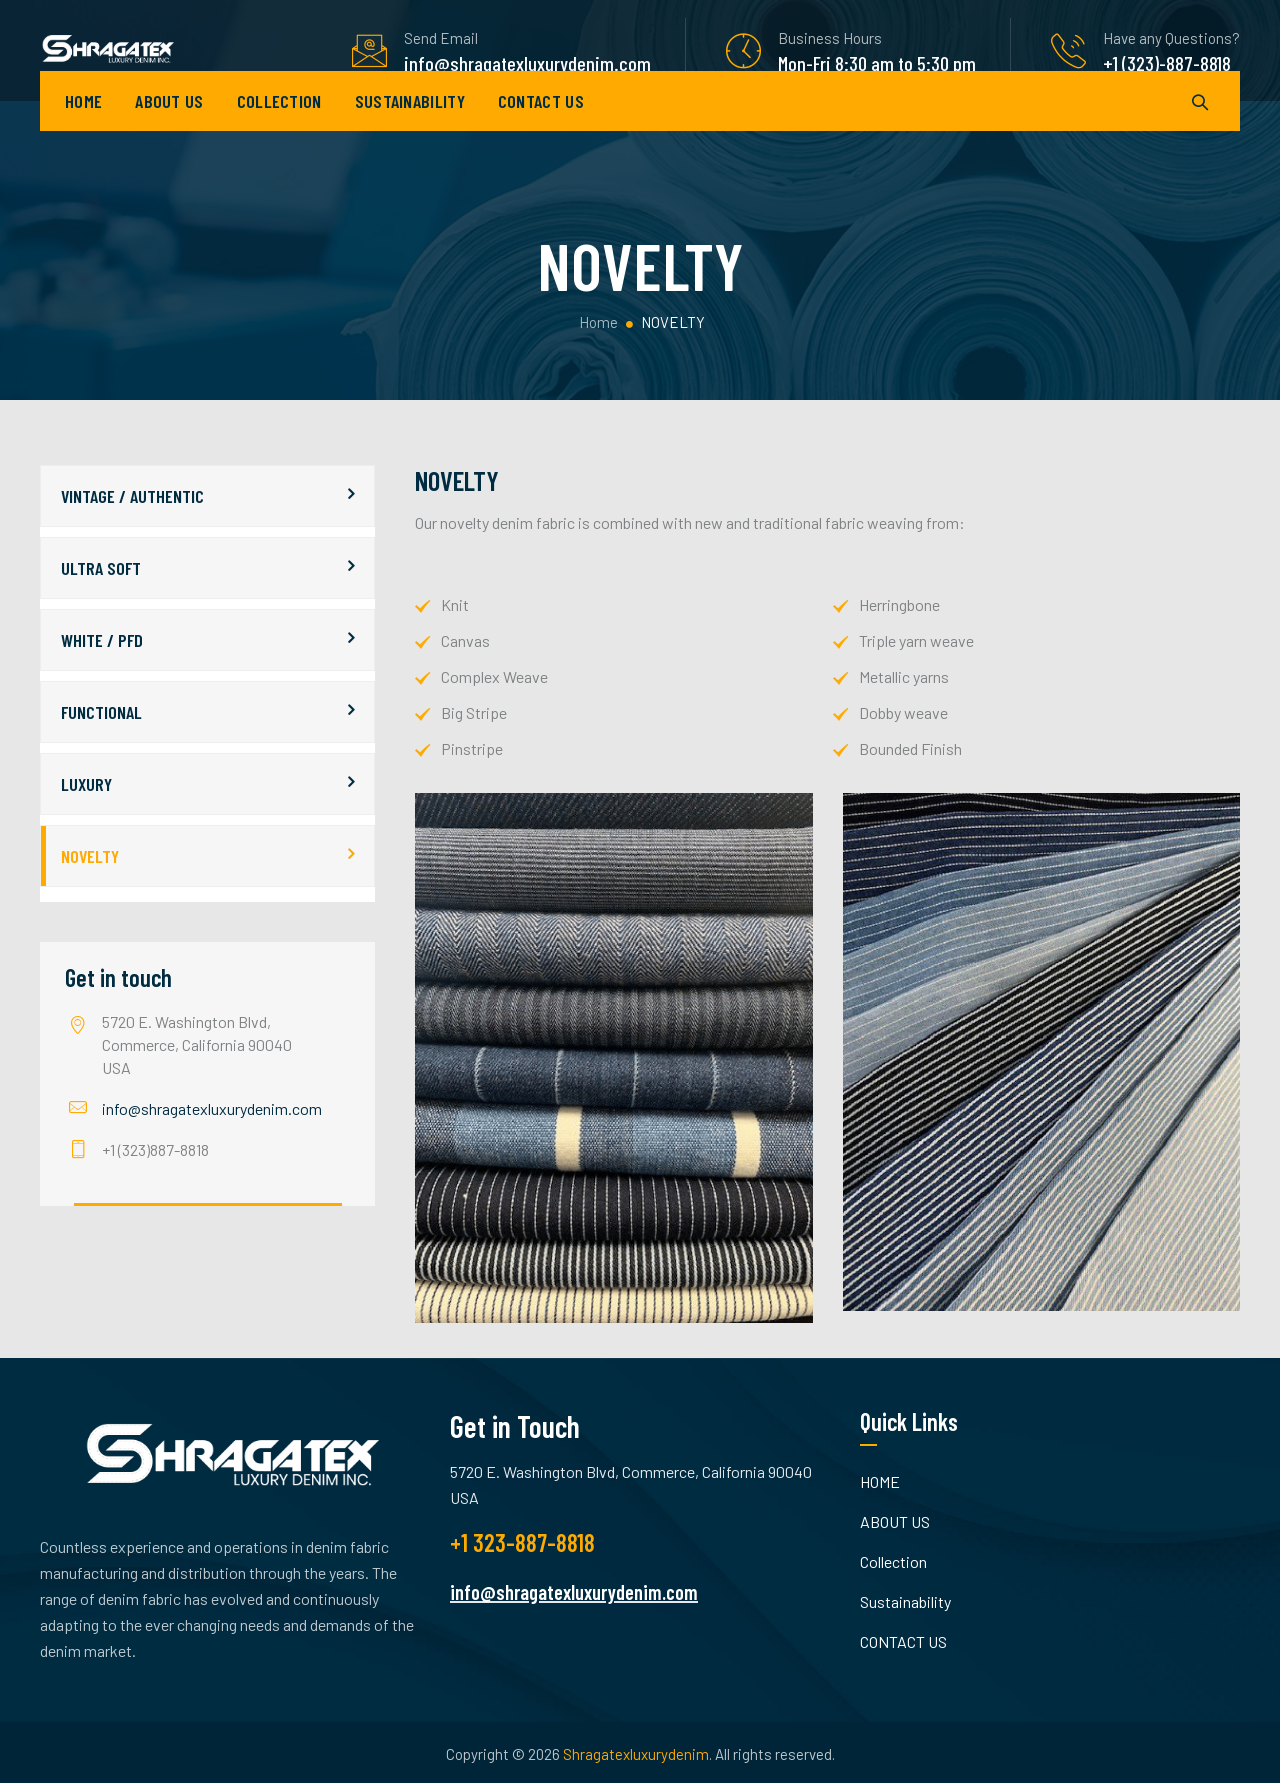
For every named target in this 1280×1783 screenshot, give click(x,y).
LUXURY (86, 784)
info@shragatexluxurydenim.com (212, 1108)
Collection (279, 130)
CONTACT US (541, 130)
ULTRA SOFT (101, 568)
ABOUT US (169, 130)
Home (597, 322)
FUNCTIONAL (101, 712)
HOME (83, 130)
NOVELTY (90, 856)
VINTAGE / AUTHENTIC (132, 496)
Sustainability (410, 130)
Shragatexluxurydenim (636, 1754)
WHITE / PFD (102, 640)
